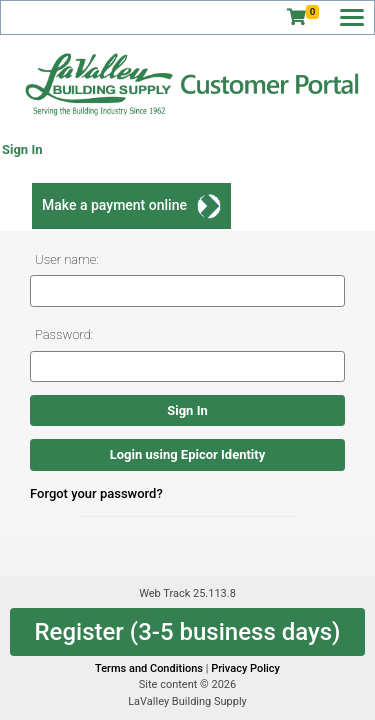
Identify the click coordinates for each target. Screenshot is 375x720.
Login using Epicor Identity (187, 454)
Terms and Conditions (150, 668)
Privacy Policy (245, 668)
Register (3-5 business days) (187, 632)
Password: (64, 334)
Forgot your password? (96, 493)
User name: (67, 259)
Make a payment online (114, 205)
